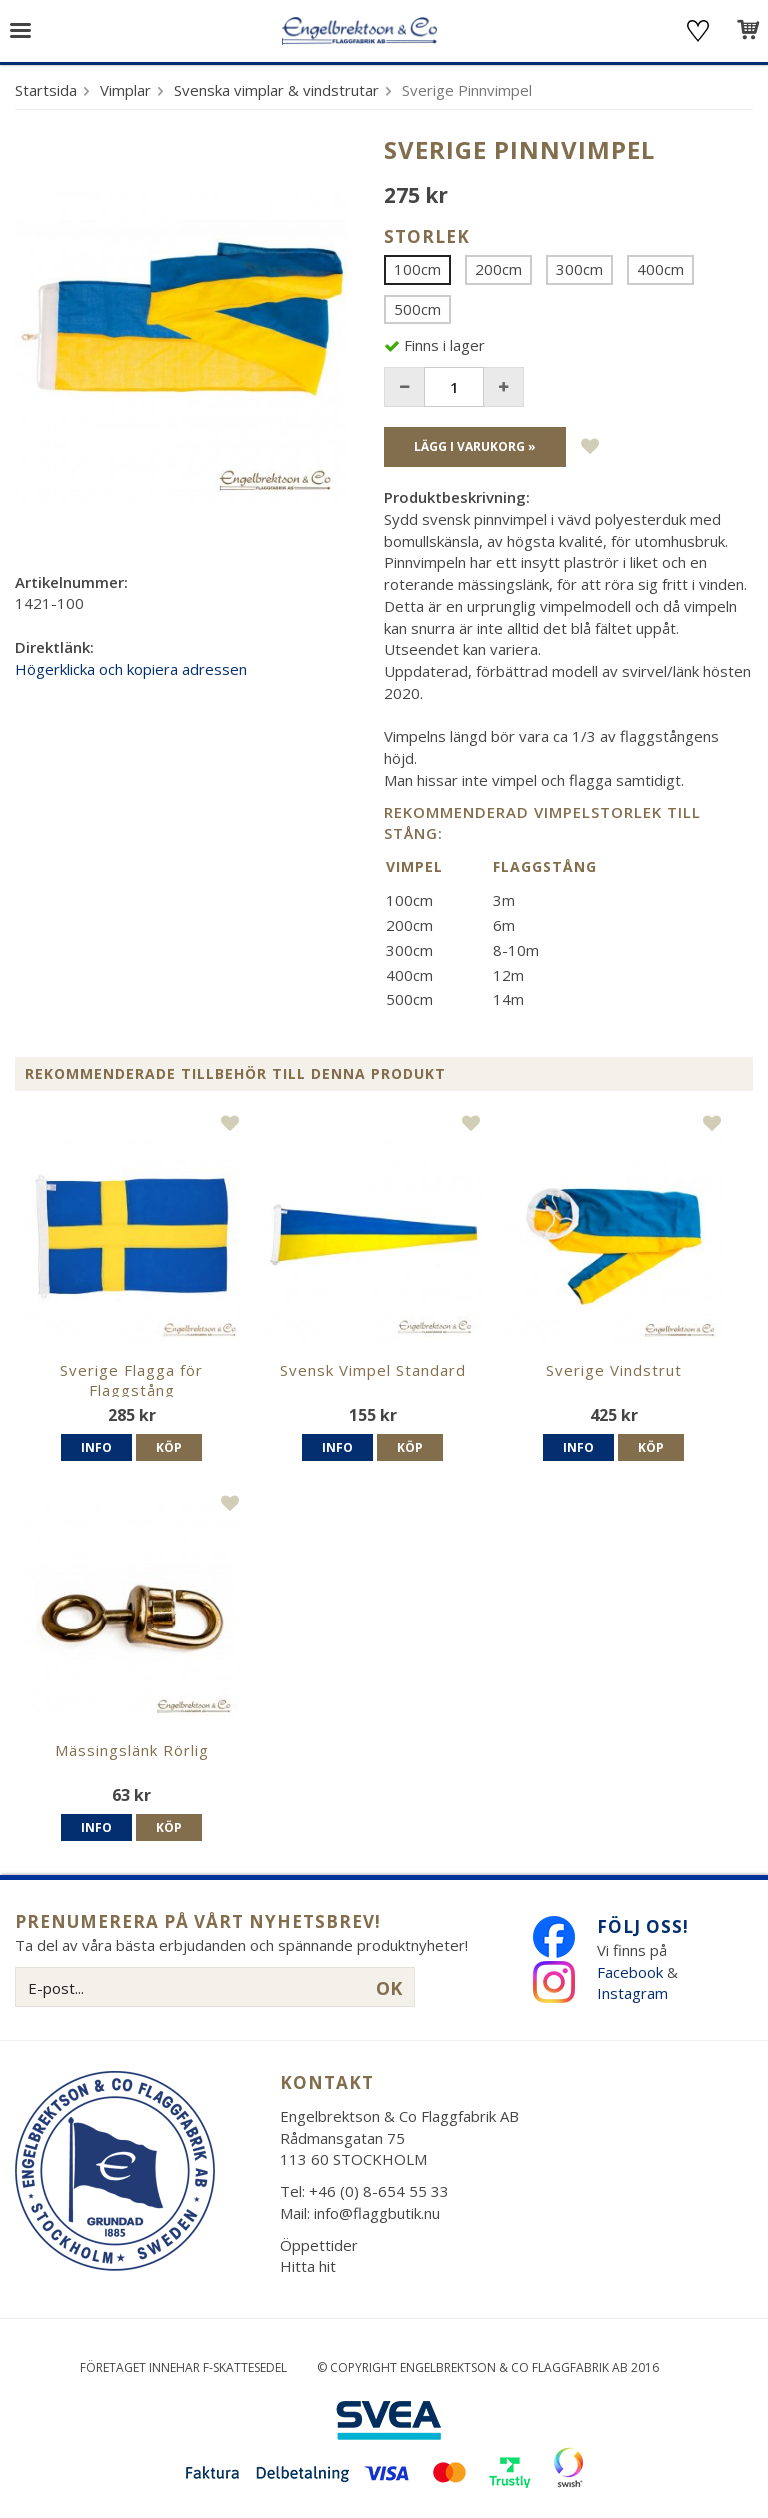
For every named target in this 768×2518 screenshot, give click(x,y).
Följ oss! (643, 1926)
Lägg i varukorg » (475, 446)
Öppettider (319, 2245)
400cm (660, 269)
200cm (498, 269)
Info (96, 1447)
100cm (417, 269)
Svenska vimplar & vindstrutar (276, 90)
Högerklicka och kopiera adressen (131, 669)
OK (389, 1988)
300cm (579, 269)
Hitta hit (308, 2266)
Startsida (46, 90)
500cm (417, 309)
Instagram (634, 1993)
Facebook (630, 1972)
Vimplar (125, 90)
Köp (169, 1447)
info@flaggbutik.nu (377, 2213)
